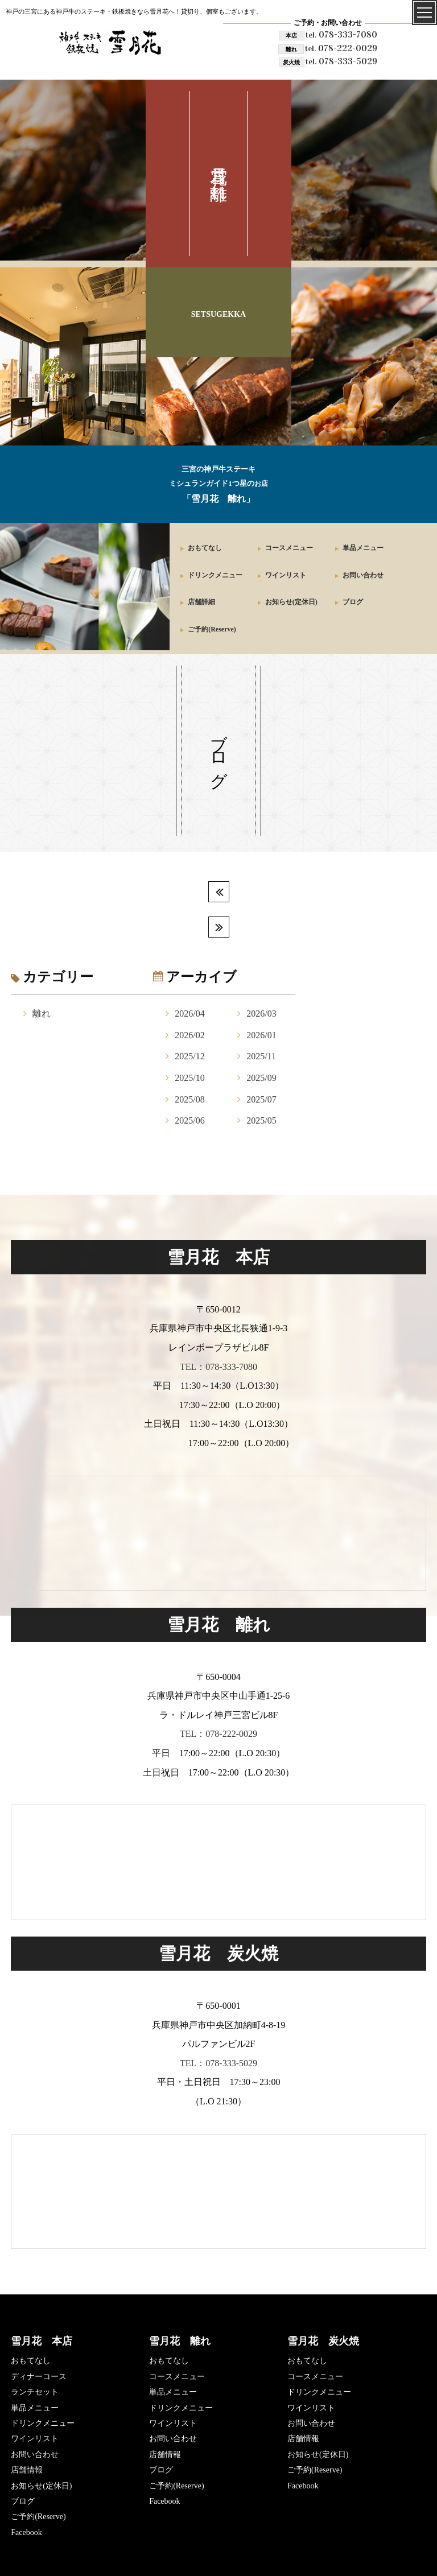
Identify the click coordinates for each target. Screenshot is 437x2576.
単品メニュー (363, 548)
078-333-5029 (341, 61)
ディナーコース (39, 2376)
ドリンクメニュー (215, 575)
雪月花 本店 (41, 2341)
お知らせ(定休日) (291, 602)
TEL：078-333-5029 (218, 2063)
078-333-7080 (341, 34)
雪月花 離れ (180, 2341)
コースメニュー (289, 548)
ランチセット (35, 2392)
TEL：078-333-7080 (218, 1367)
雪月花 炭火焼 (323, 2341)
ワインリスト (285, 575)
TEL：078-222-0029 (218, 1734)
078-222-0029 (341, 48)
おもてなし (205, 548)
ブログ (353, 602)
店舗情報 (27, 2470)
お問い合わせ (363, 575)
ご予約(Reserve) (212, 629)
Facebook (26, 2532)
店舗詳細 (201, 602)
